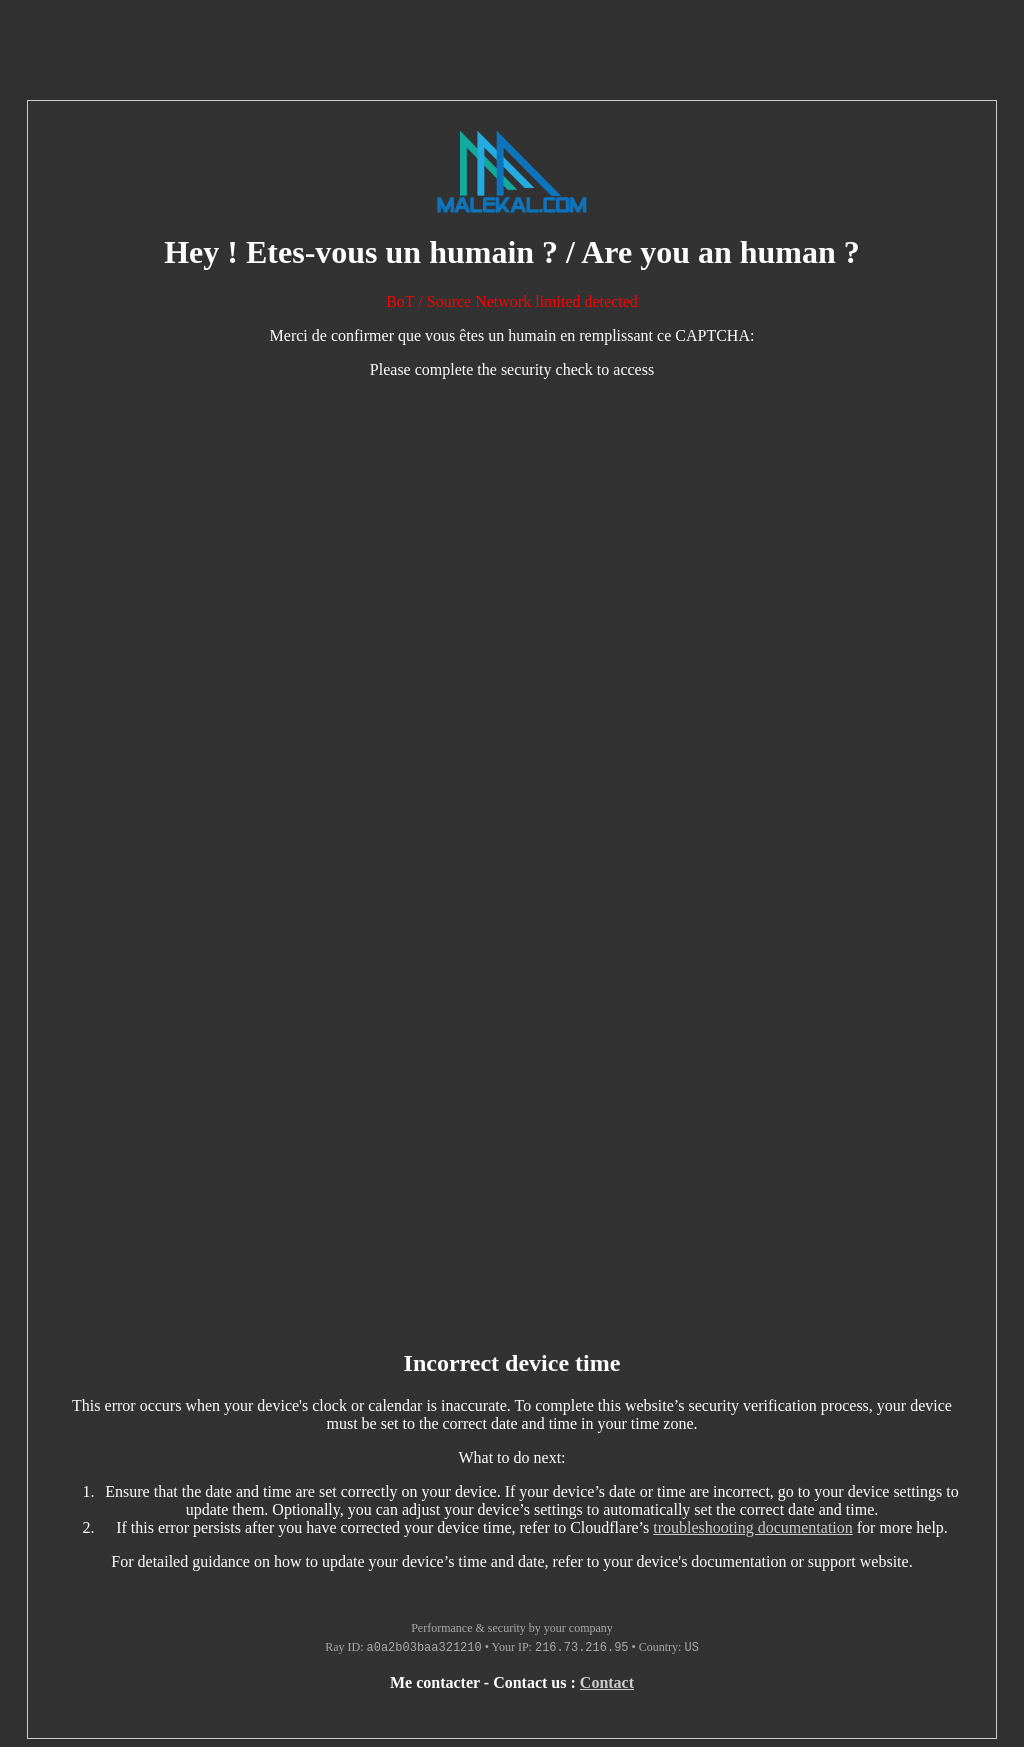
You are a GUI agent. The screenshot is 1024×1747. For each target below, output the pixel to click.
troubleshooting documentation (753, 1527)
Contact (607, 1682)
